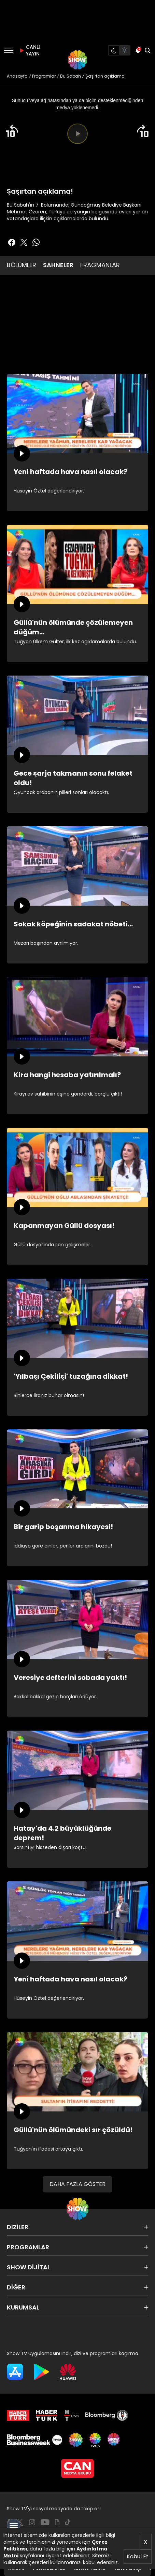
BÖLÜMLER (21, 265)
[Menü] (8, 50)
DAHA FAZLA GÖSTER (77, 2184)
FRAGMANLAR (100, 265)
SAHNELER (58, 265)
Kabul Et (138, 2556)
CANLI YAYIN (28, 50)
